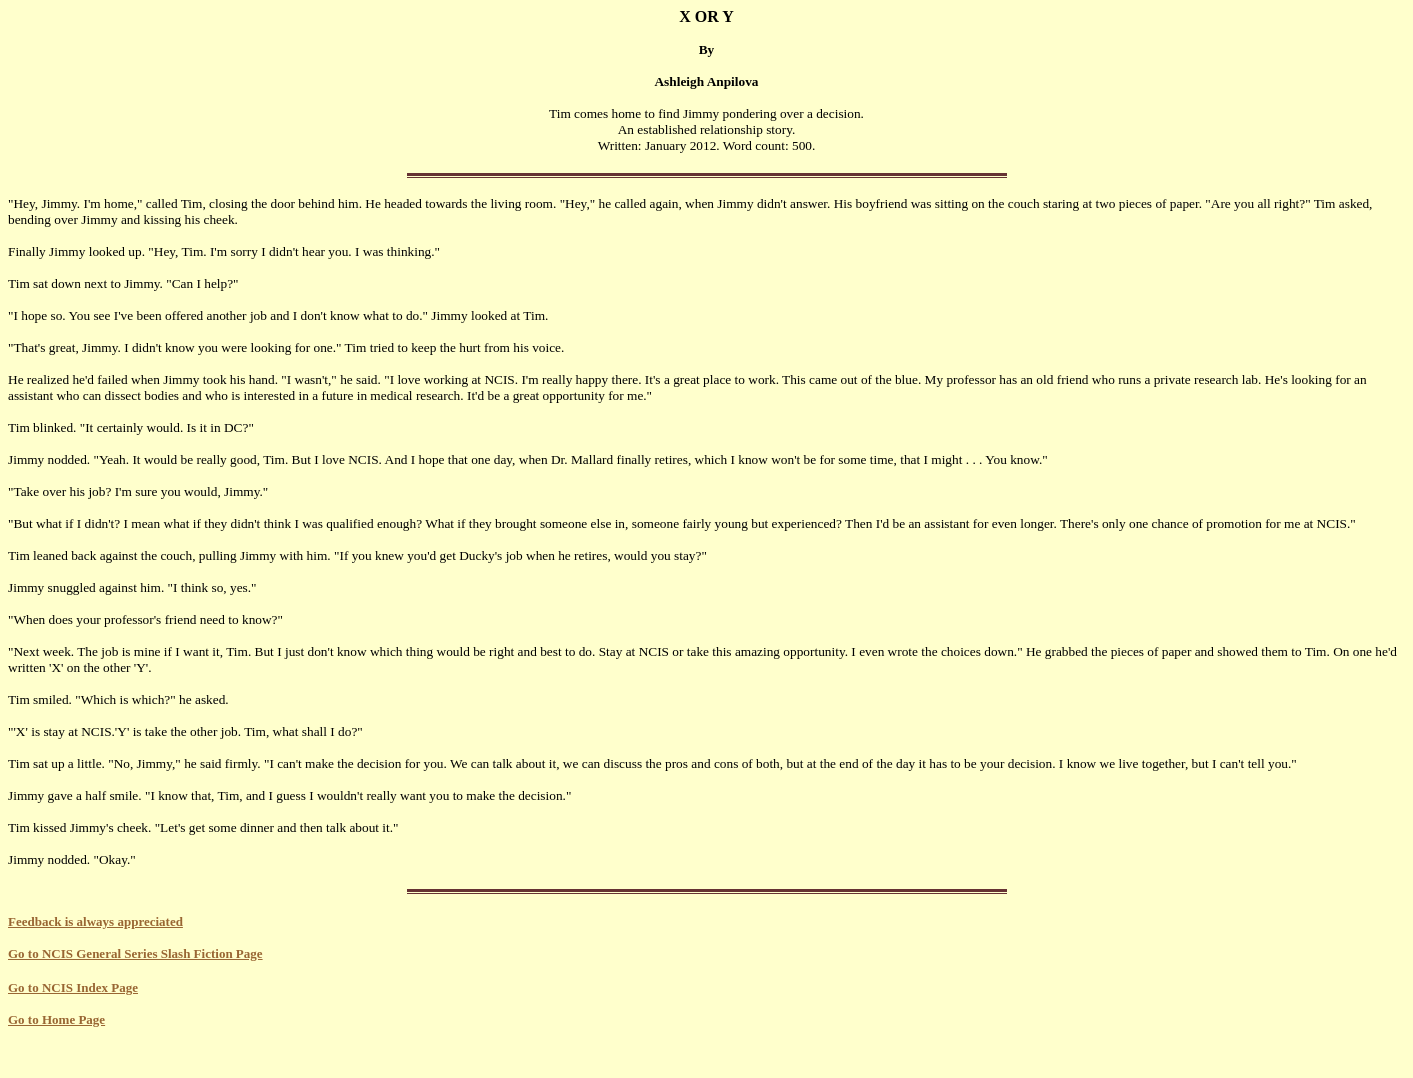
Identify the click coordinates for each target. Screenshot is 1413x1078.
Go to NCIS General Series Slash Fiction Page (135, 953)
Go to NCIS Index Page (73, 987)
